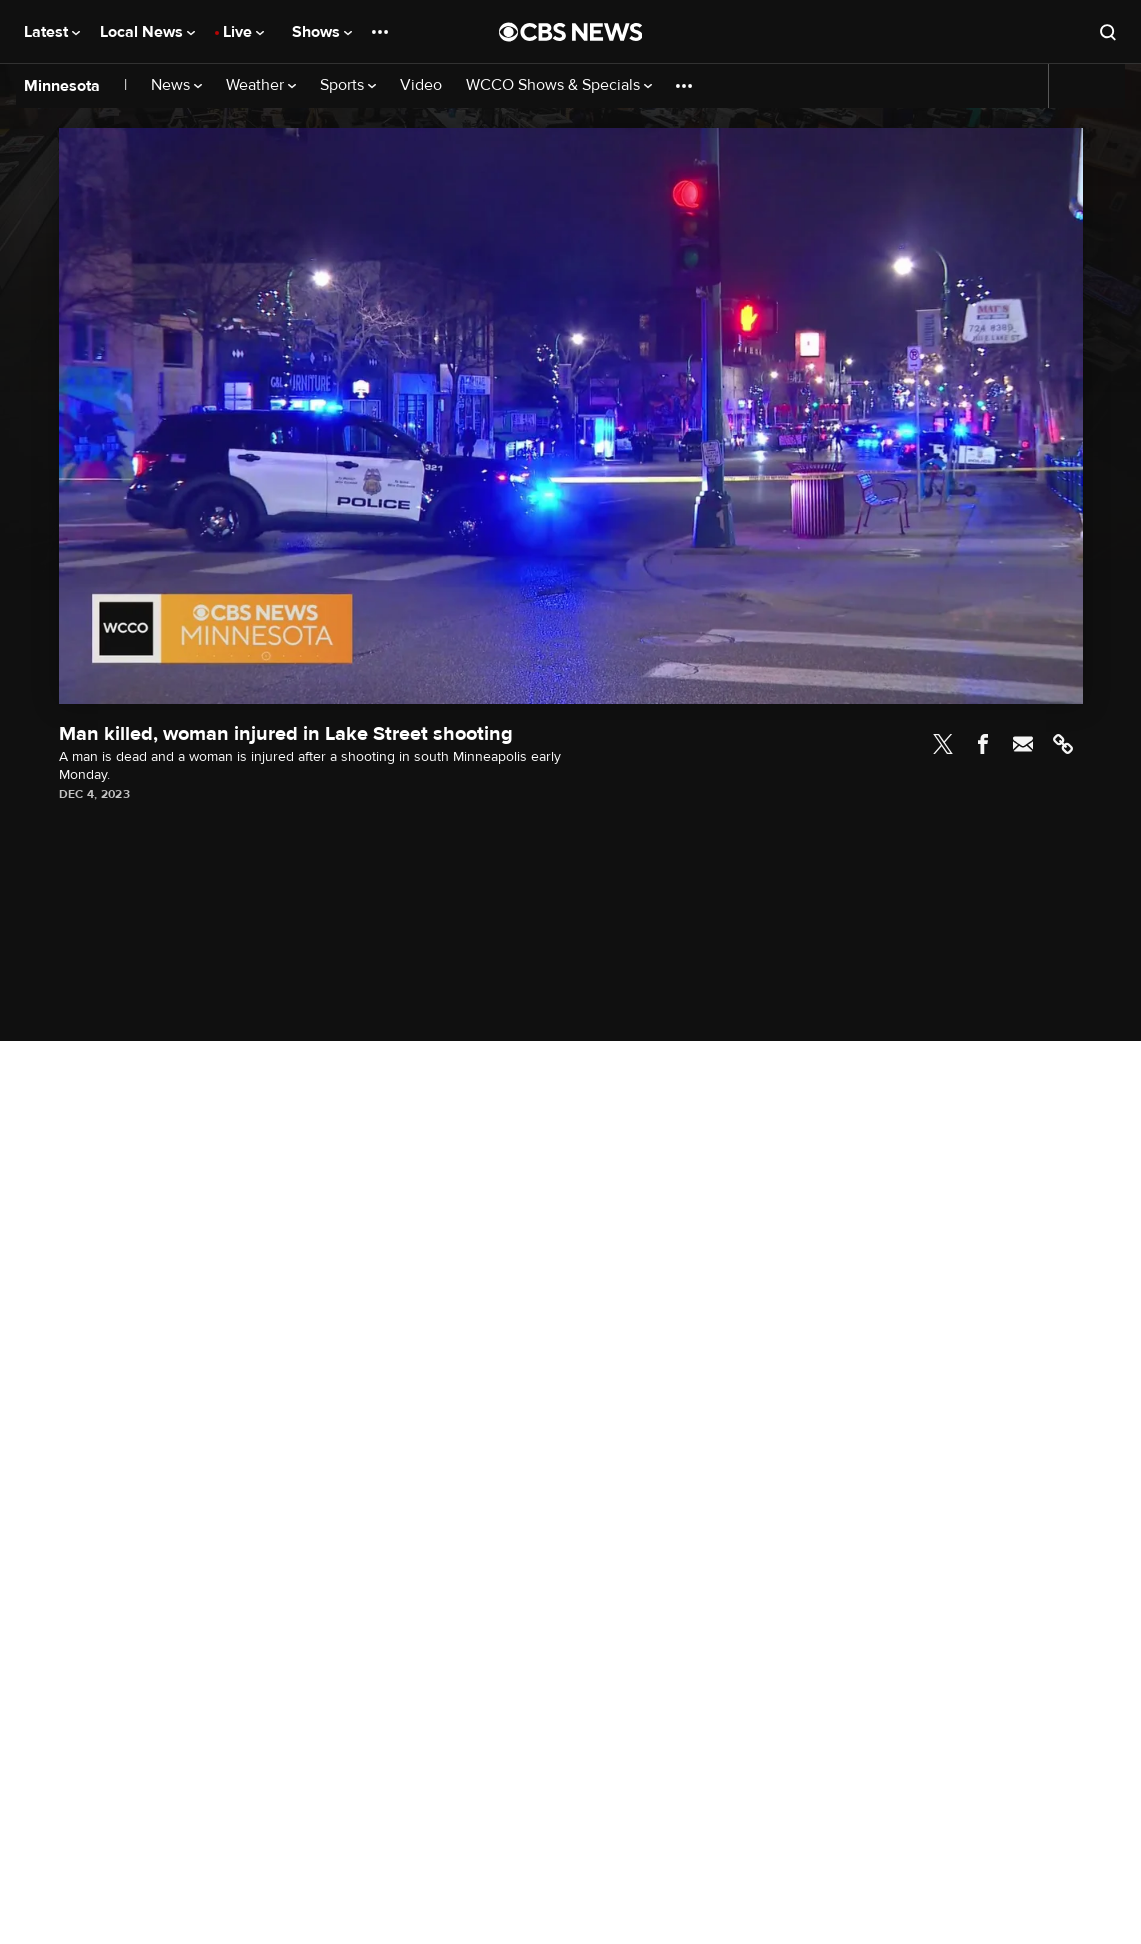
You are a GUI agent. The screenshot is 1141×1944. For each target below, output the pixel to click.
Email (1023, 744)
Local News (147, 32)
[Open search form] (1108, 32)
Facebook (983, 744)
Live (243, 32)
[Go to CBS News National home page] (571, 32)
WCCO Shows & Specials (559, 85)
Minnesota (62, 86)
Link (1063, 744)
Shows (322, 32)
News (176, 85)
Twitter (943, 744)
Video (421, 85)
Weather (261, 85)
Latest (52, 32)
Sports (348, 85)
